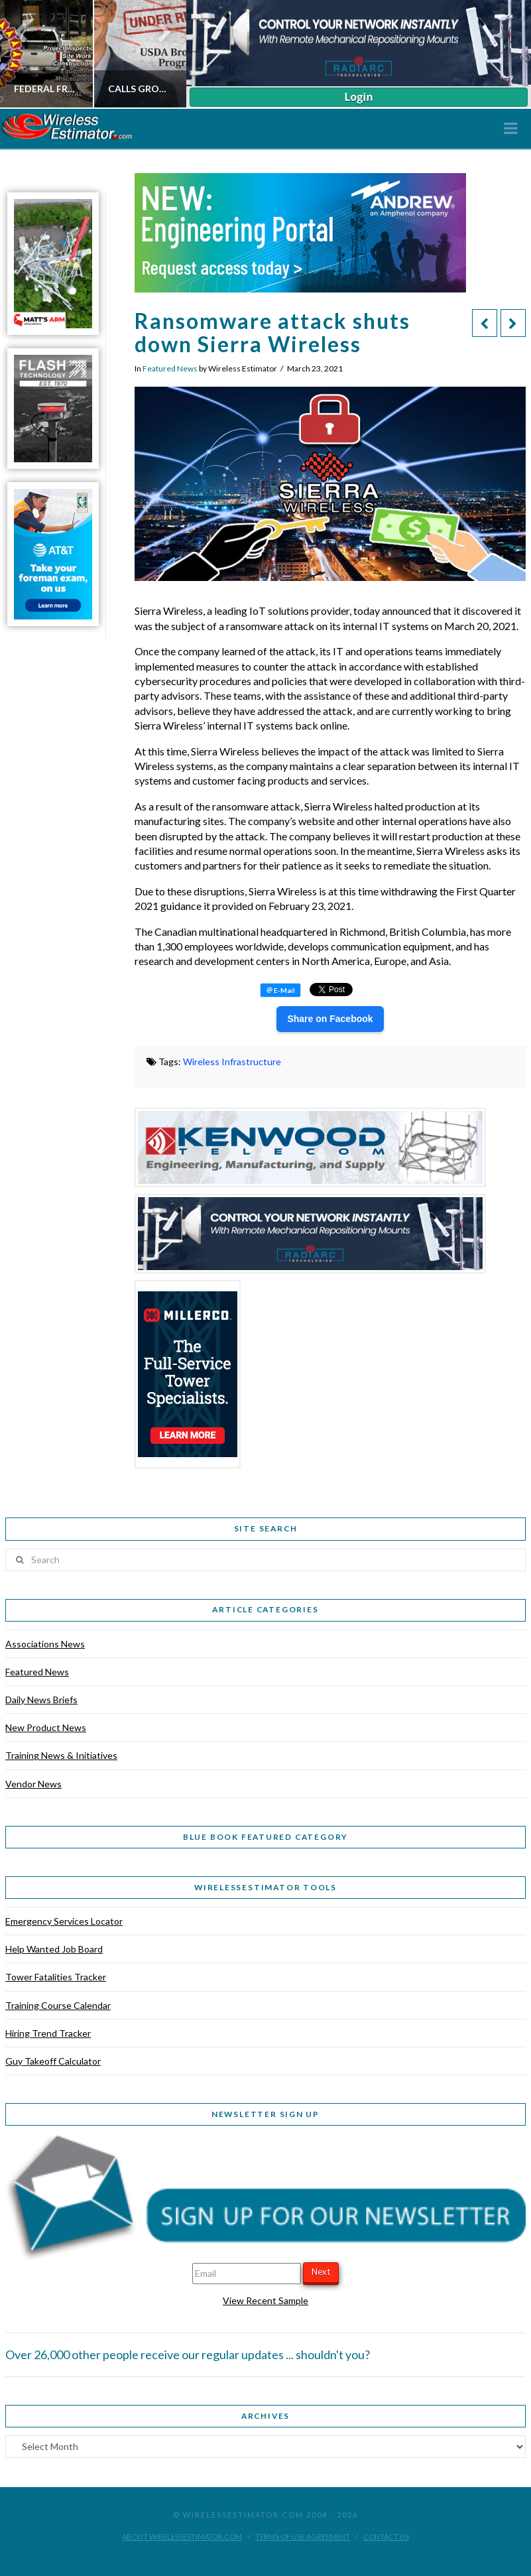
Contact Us (386, 2536)
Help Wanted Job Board (54, 1949)
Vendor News (33, 1783)
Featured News (170, 368)
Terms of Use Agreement (302, 2536)
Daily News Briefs (41, 1699)
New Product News (45, 1727)
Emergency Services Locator (64, 1921)
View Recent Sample (265, 2300)
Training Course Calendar (58, 2005)
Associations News (45, 1643)
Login (358, 97)
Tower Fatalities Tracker (55, 1976)
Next (321, 2271)
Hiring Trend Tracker (48, 2033)
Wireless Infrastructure (232, 1061)
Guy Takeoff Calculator (53, 2061)
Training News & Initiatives (61, 1755)
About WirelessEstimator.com (182, 2536)
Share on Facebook (330, 1018)
